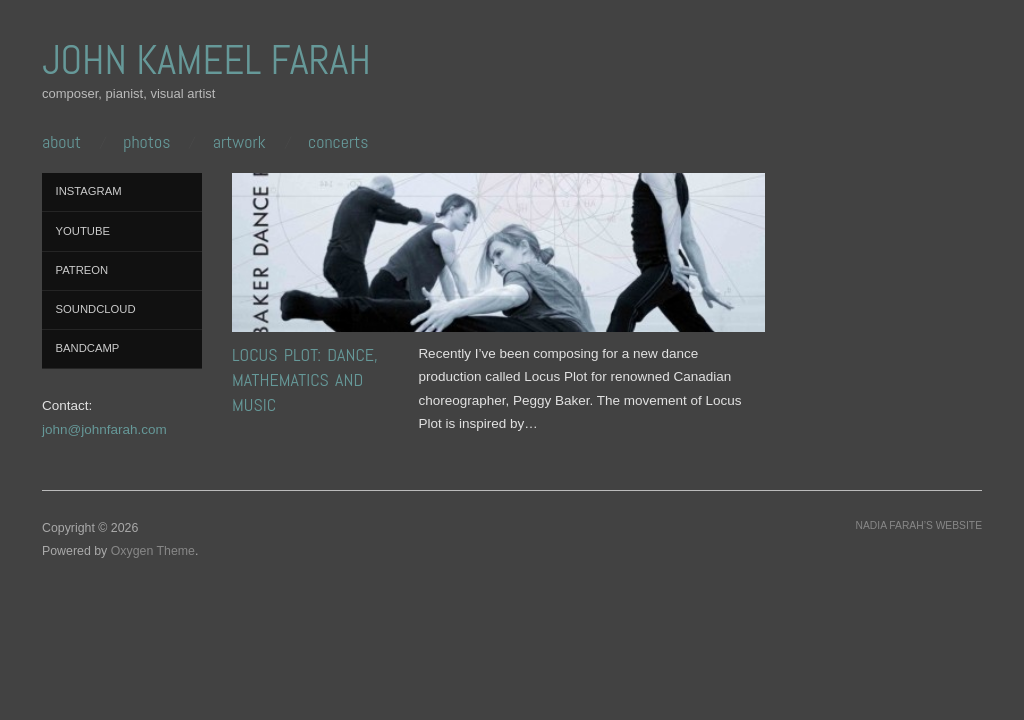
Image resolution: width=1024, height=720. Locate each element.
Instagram (89, 191)
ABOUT (61, 142)
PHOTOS (146, 142)
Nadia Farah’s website (919, 525)
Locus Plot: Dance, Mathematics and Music (305, 379)
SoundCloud (96, 309)
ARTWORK (239, 142)
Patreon (82, 270)
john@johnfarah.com (104, 429)
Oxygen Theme (153, 551)
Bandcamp (88, 348)
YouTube (83, 231)
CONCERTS (338, 142)
